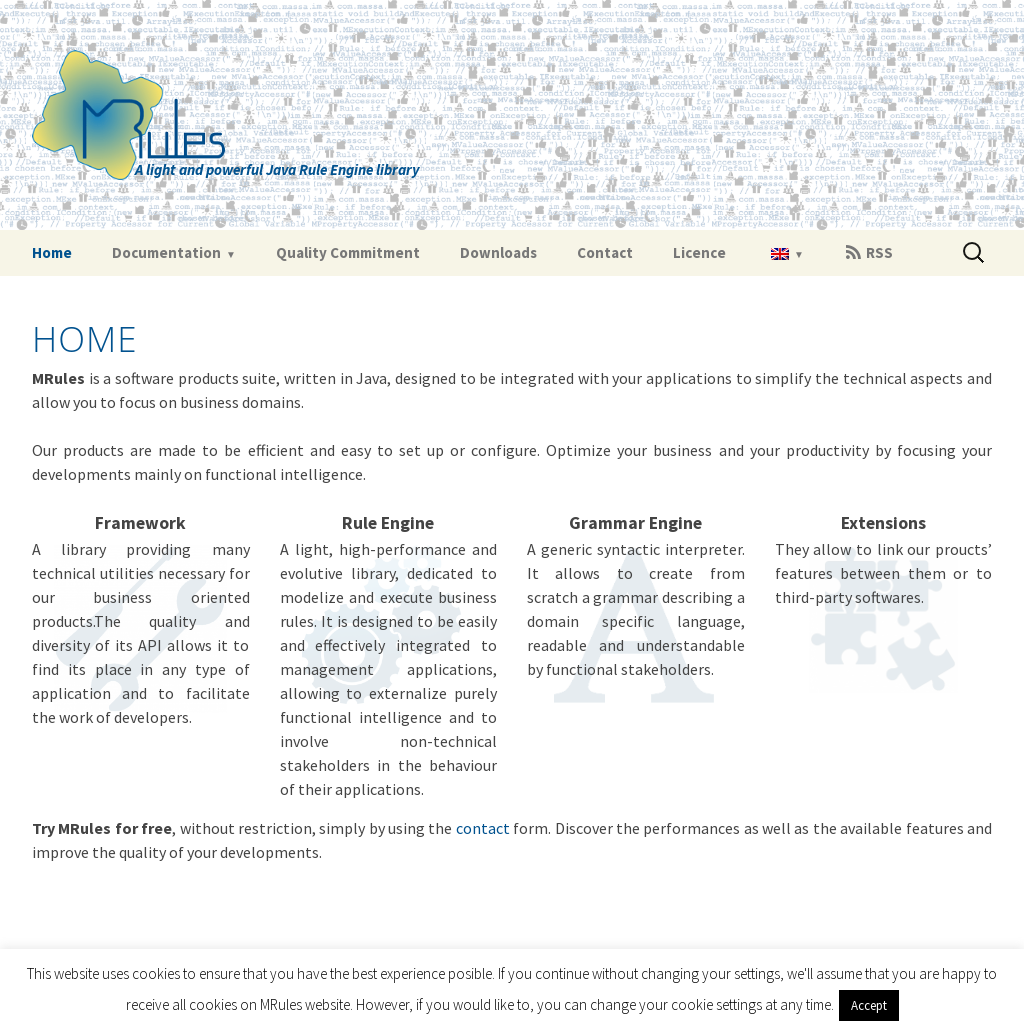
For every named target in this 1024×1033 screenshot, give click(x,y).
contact (483, 828)
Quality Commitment (348, 252)
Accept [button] (869, 1005)
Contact (605, 252)
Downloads (498, 252)
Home (52, 252)
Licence (699, 252)
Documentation (166, 252)
